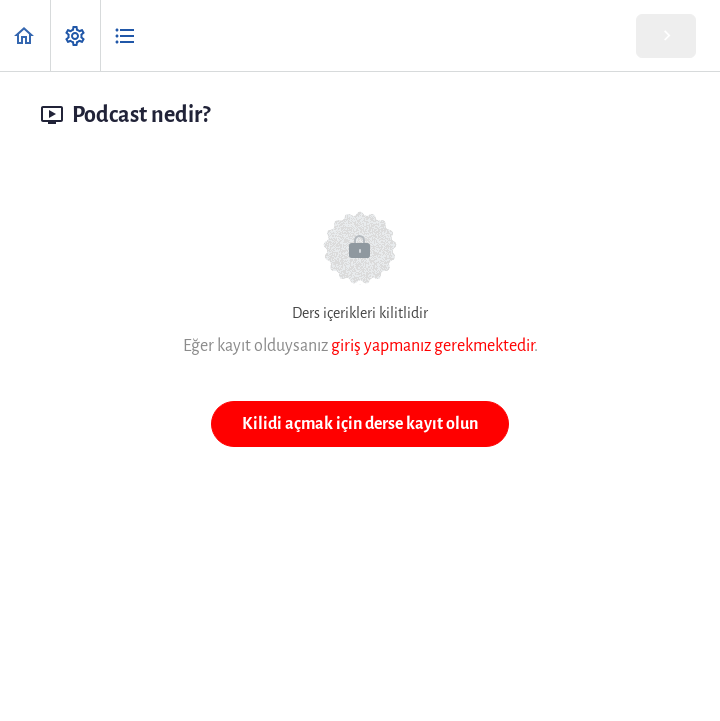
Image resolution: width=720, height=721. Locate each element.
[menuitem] (75, 35)
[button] (25, 35)
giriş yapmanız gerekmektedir (432, 345)
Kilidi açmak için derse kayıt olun (360, 423)
